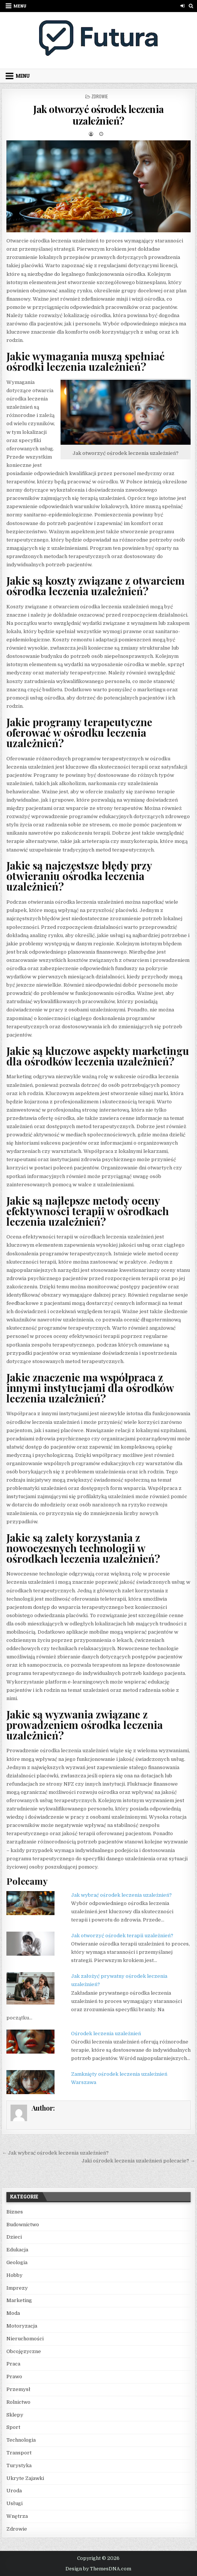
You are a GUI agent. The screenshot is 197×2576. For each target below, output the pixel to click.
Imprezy (17, 2288)
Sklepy (14, 2415)
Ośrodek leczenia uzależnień (106, 2033)
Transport (19, 2453)
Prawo (14, 2376)
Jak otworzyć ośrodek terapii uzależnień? (122, 1935)
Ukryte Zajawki (25, 2478)
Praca (13, 2364)
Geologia (16, 2262)
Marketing (19, 2300)
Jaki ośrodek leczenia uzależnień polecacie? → (138, 2161)
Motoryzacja (21, 2326)
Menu (20, 6)
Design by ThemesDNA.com (98, 2568)
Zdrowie (99, 96)
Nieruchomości (25, 2338)
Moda (13, 2313)
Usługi (14, 2503)
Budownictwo (22, 2224)
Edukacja (17, 2249)
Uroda (14, 2490)
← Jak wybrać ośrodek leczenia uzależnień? (55, 2153)
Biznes (14, 2212)
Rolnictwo (18, 2402)
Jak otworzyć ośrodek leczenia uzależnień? (98, 114)
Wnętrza (17, 2516)
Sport (13, 2427)
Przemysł (18, 2389)
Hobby (14, 2275)
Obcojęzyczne (23, 2351)
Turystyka (19, 2465)
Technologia (21, 2440)
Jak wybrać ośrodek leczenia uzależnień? (121, 1895)
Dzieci (14, 2237)
